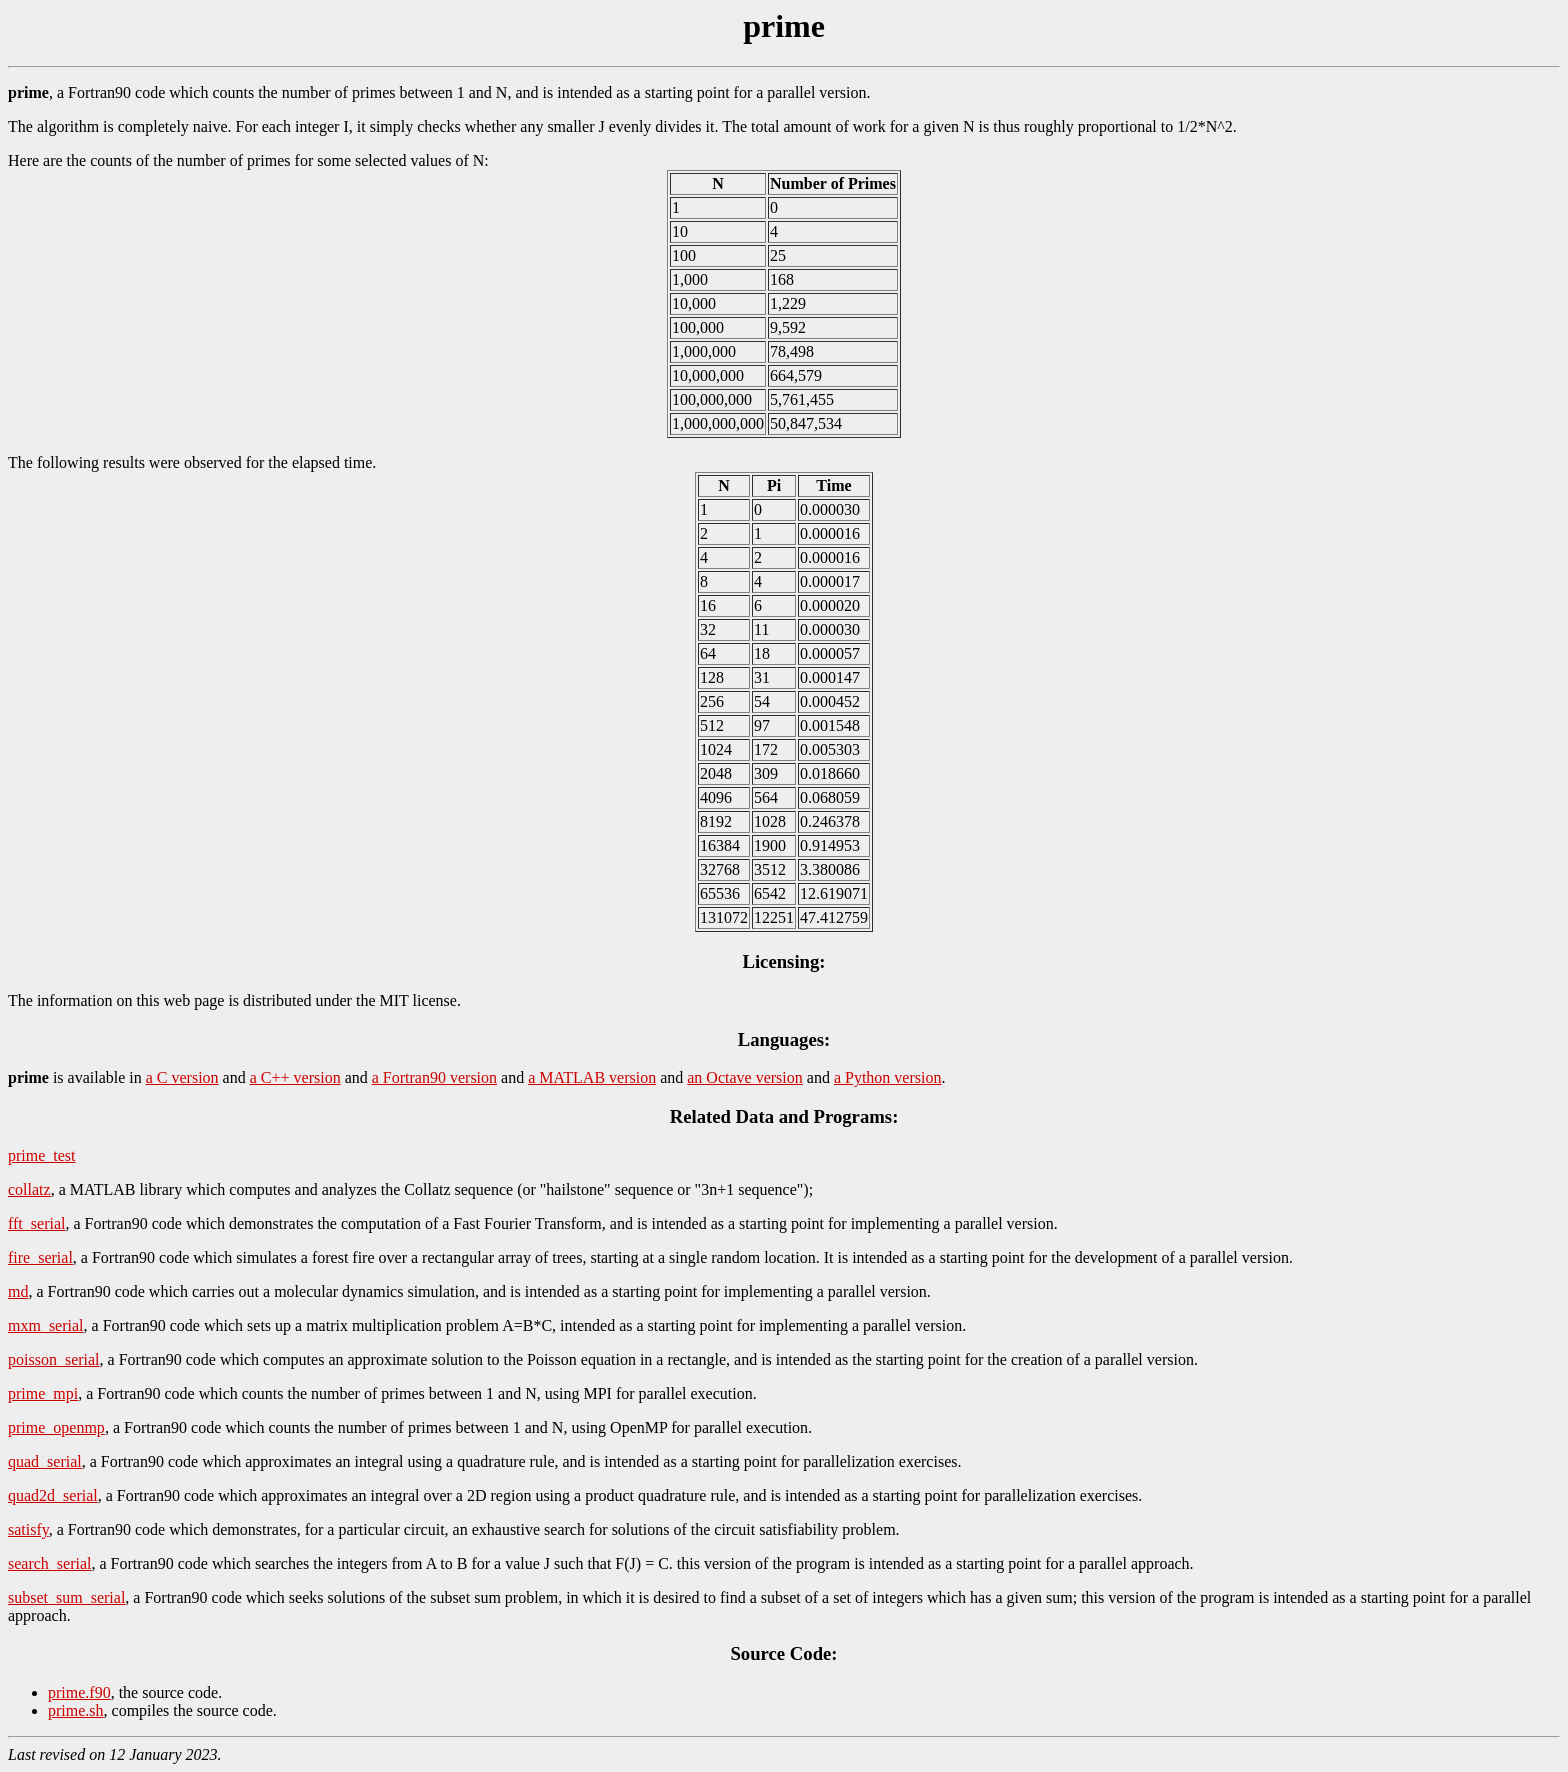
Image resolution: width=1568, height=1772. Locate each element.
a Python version (888, 1077)
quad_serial (45, 1461)
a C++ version (295, 1077)
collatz (29, 1189)
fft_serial (36, 1223)
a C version (182, 1077)
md (18, 1291)
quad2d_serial (53, 1495)
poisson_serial (54, 1359)
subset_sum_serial (66, 1597)
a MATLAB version (592, 1077)
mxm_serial (46, 1325)
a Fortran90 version (434, 1077)
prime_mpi (43, 1393)
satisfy (28, 1529)
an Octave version (745, 1077)
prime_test (42, 1155)
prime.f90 (79, 1692)
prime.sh (76, 1710)
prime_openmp (56, 1427)
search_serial (50, 1563)
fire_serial (40, 1257)
